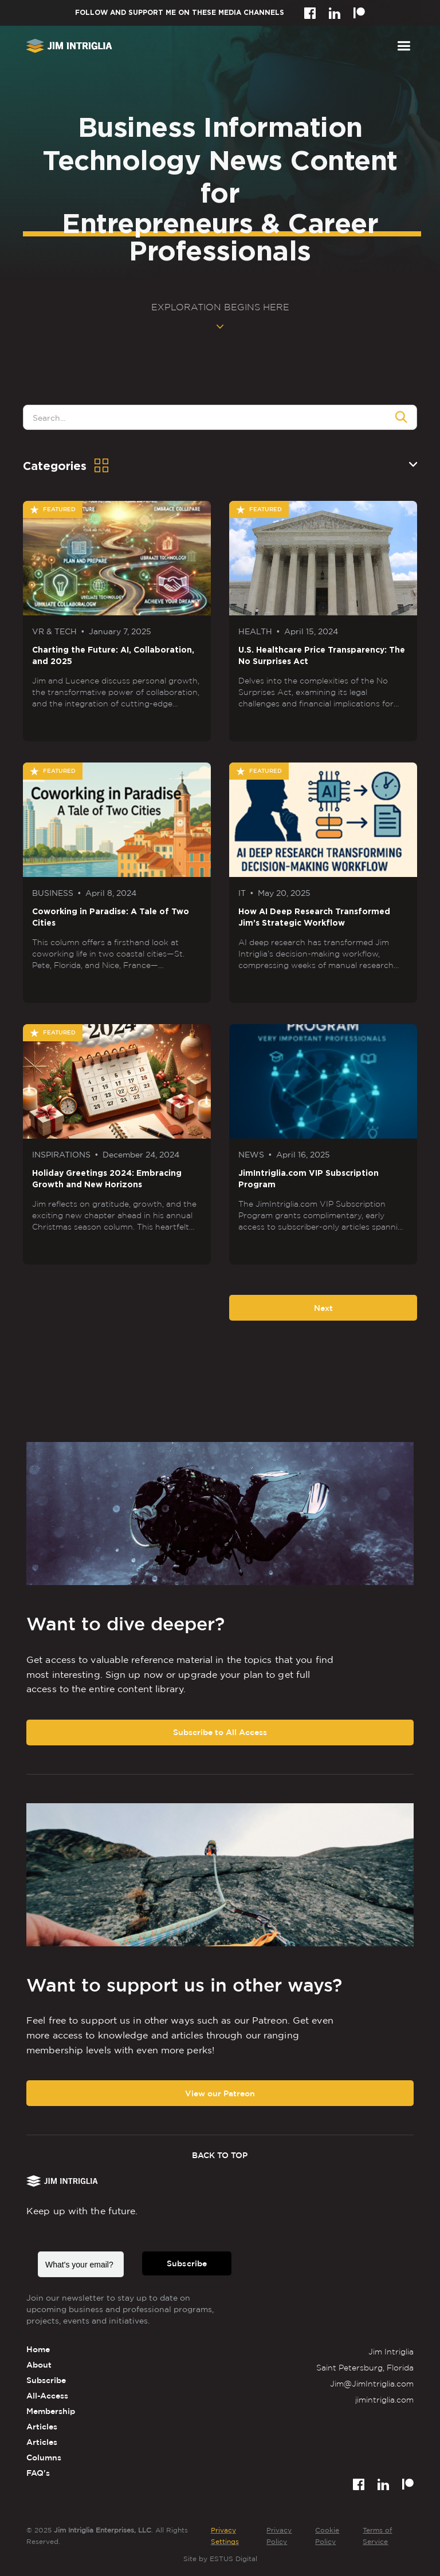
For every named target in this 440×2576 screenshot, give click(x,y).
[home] (69, 45)
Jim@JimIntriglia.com (372, 2383)
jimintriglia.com (384, 2399)
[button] (403, 46)
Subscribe (187, 2263)
